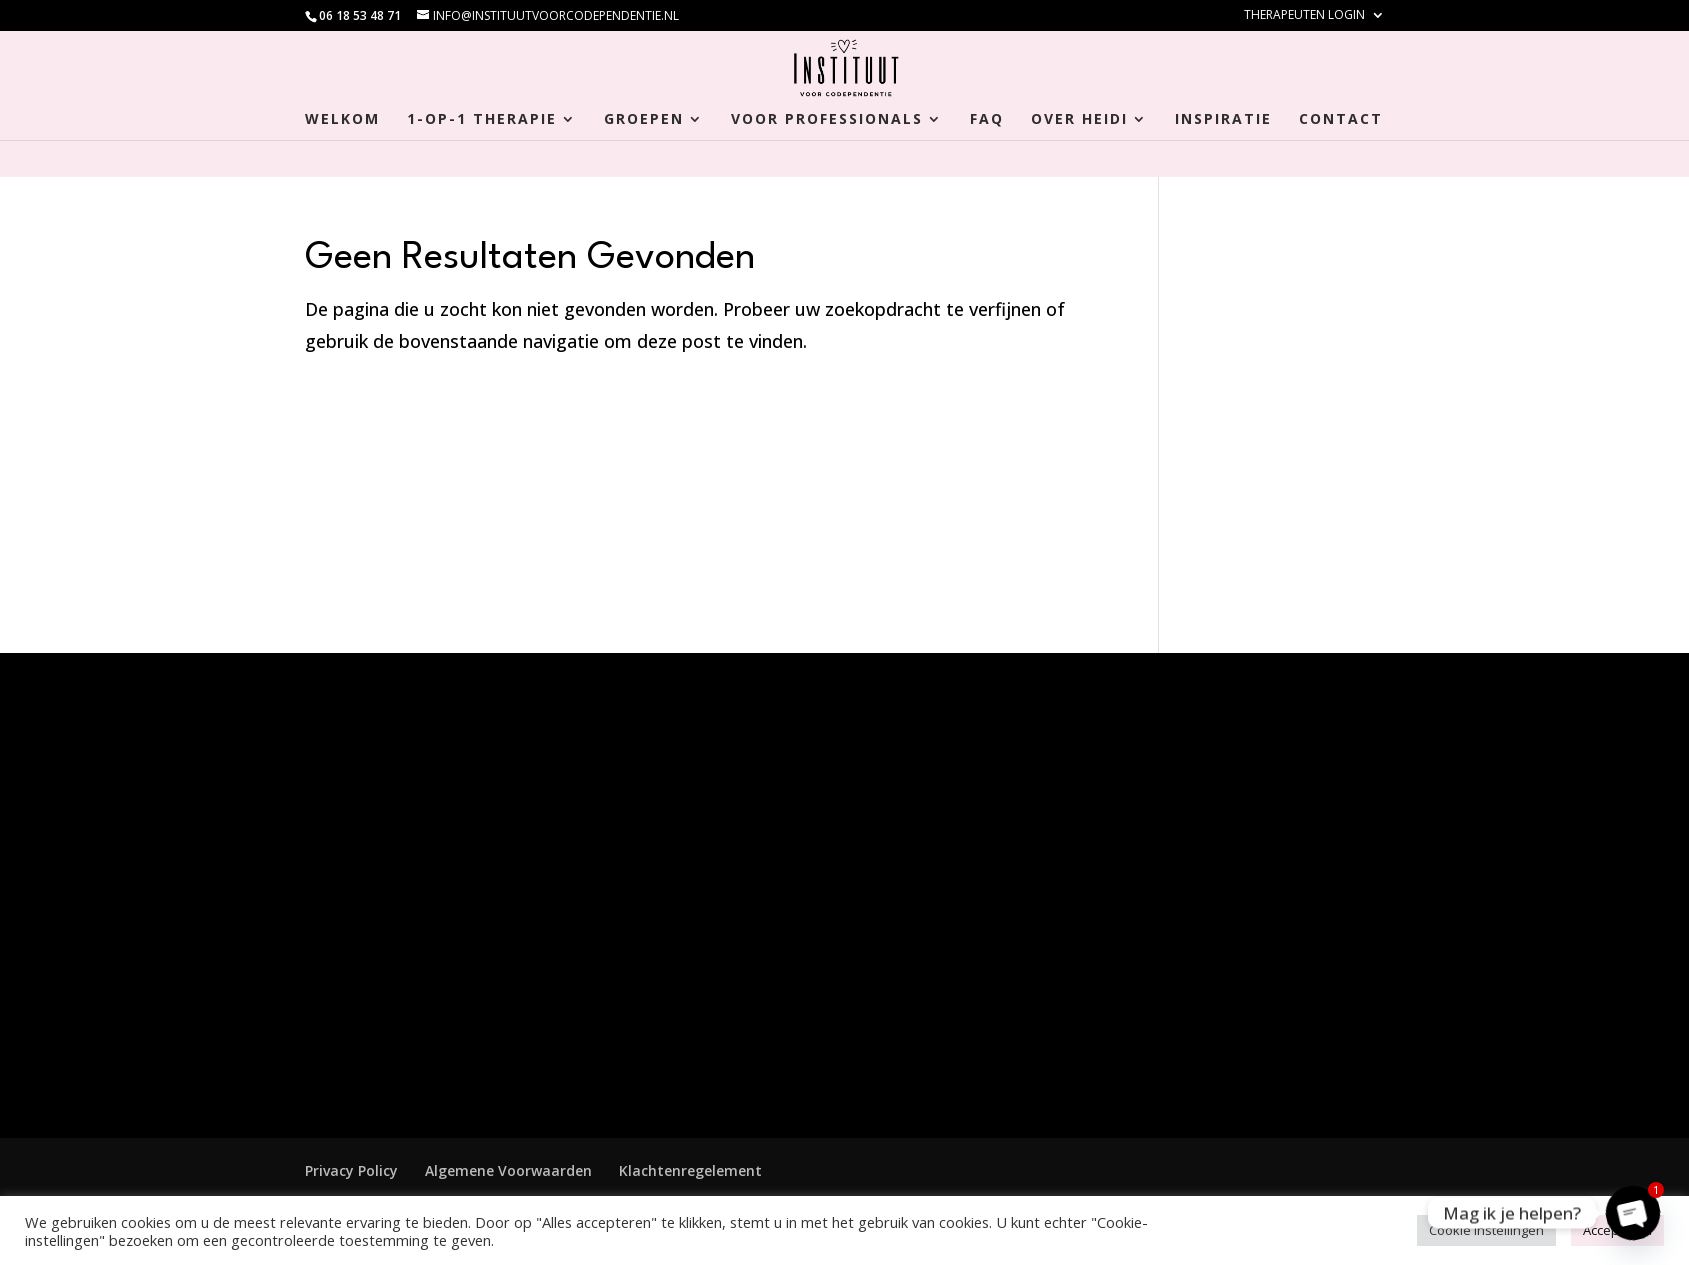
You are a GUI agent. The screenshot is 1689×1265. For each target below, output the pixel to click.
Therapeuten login (1304, 16)
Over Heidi (1079, 120)
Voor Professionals (827, 120)
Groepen (644, 120)
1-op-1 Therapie (482, 120)
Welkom (342, 120)
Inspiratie (1223, 120)
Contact (1341, 120)
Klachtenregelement (690, 1170)
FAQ (987, 120)
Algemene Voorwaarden (508, 1170)
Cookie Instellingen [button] (1486, 1230)
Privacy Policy (351, 1170)
